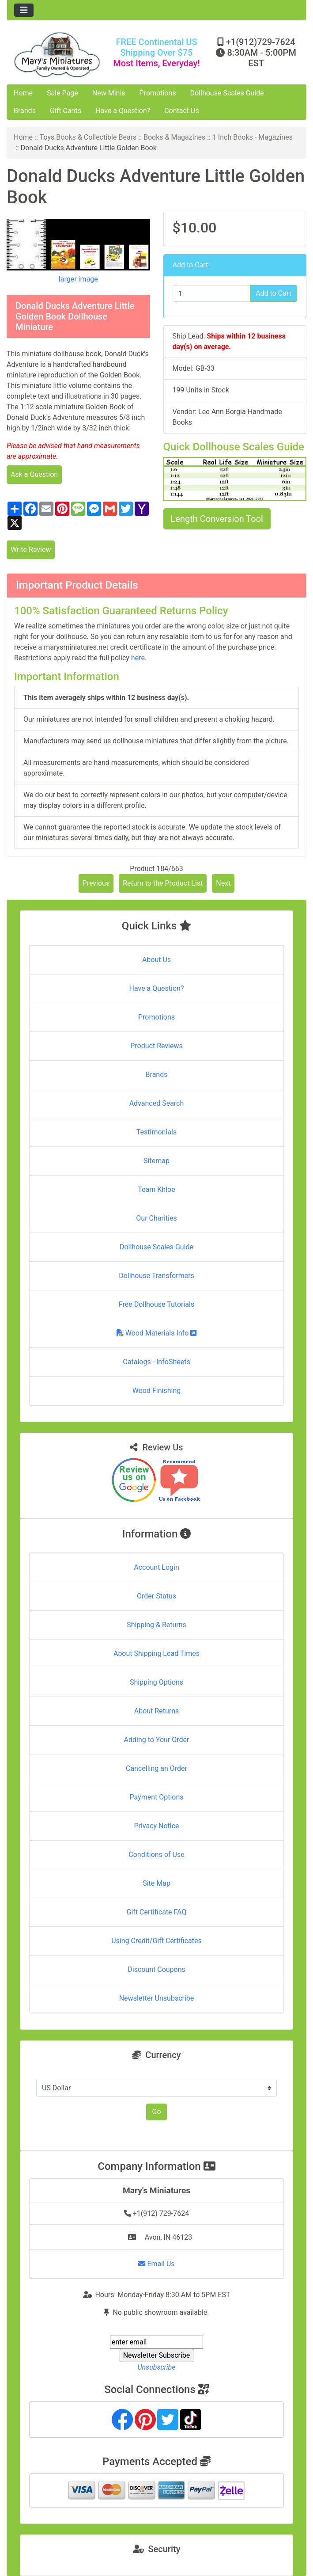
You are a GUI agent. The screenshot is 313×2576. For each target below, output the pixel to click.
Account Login (156, 1567)
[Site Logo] (57, 54)
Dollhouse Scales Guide (227, 93)
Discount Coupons (156, 1969)
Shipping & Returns (156, 1625)
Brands (25, 111)
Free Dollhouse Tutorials (156, 1304)
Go (156, 2112)
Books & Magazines (174, 137)
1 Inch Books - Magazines (252, 137)
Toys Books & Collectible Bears (88, 137)
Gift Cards (65, 111)
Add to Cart (273, 293)
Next (223, 883)
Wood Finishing (156, 1390)
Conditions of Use (156, 1854)
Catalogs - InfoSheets (156, 1362)
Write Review (31, 549)
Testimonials (156, 1132)
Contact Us (181, 111)
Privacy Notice (156, 1826)
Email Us (156, 2264)
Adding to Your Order (156, 1739)
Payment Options (156, 1797)
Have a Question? (122, 111)
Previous (96, 883)
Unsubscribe (156, 2367)
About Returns (156, 1711)
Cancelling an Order (156, 1768)
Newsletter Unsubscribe (156, 1998)
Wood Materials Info (157, 1333)
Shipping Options (156, 1682)
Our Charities (156, 1218)
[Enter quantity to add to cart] (212, 293)
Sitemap (156, 1161)
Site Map (156, 1883)
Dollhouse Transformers (156, 1275)
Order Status (156, 1596)
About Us (156, 959)
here (138, 658)
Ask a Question (34, 474)
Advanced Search (156, 1103)
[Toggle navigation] (24, 10)
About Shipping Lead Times (156, 1653)
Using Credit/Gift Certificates (156, 1941)
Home (23, 93)
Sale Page (62, 93)
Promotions (158, 93)
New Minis (108, 93)
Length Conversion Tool (217, 519)
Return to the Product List (163, 883)
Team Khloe (156, 1189)
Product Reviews (156, 1046)
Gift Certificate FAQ (157, 1912)
